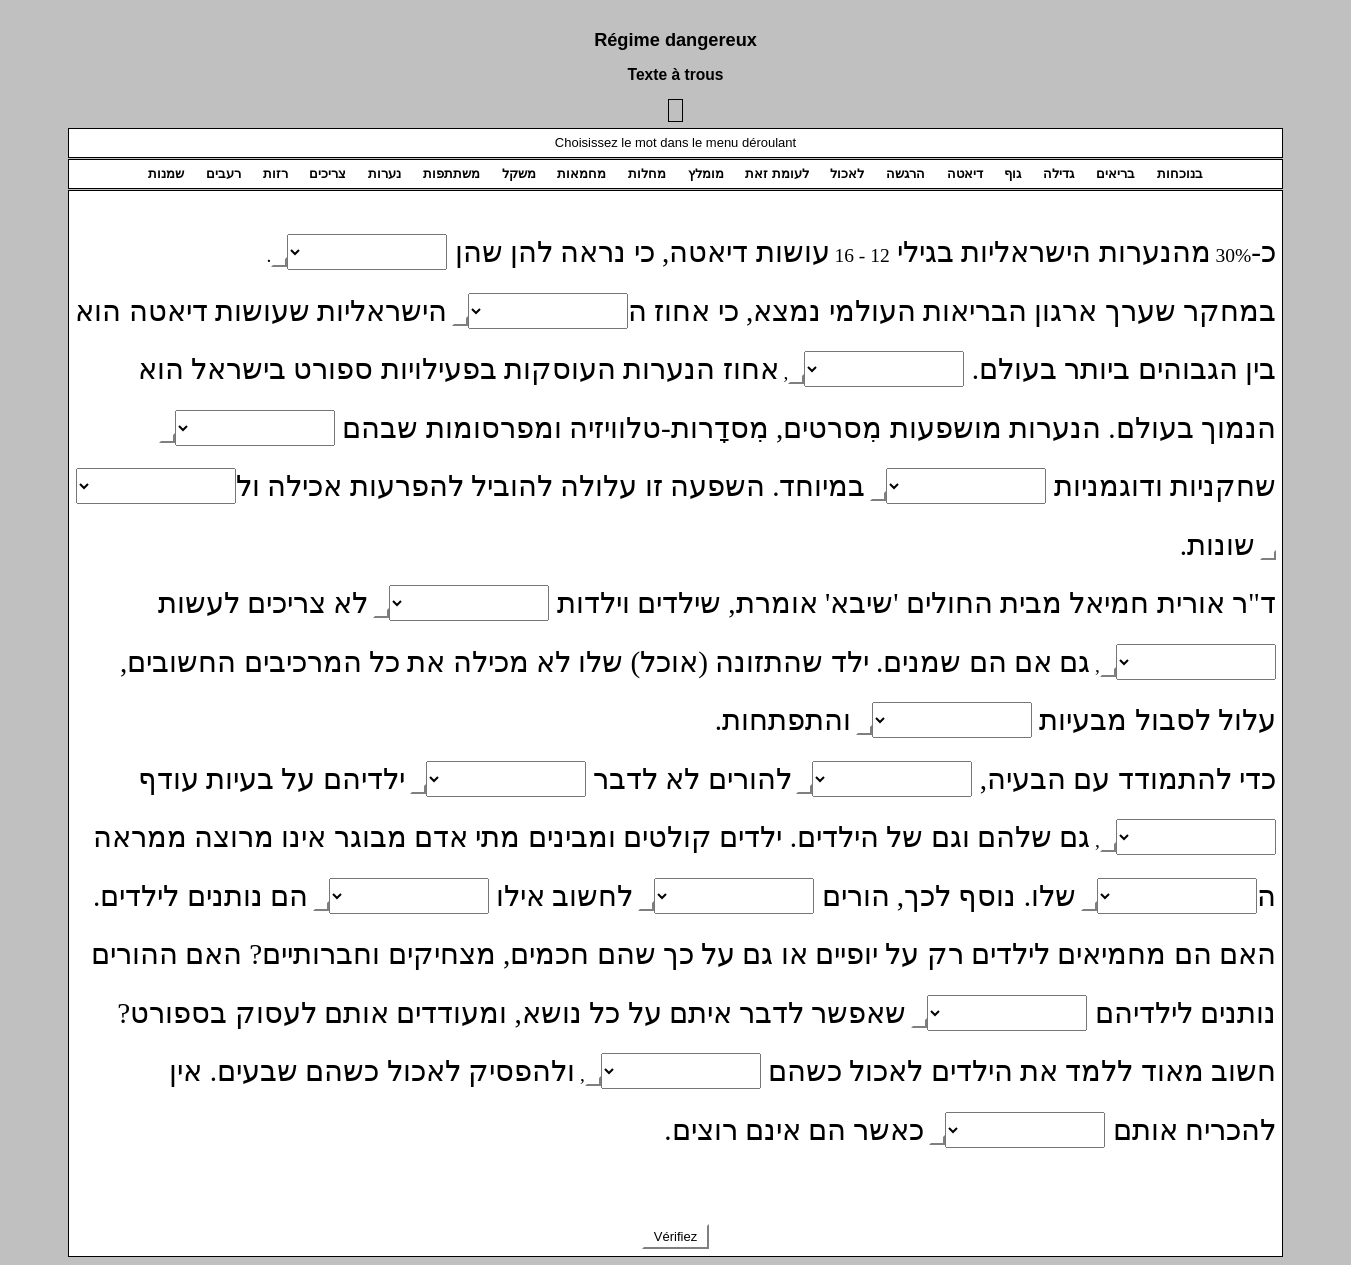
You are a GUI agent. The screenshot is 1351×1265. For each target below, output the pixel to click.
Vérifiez (675, 1236)
